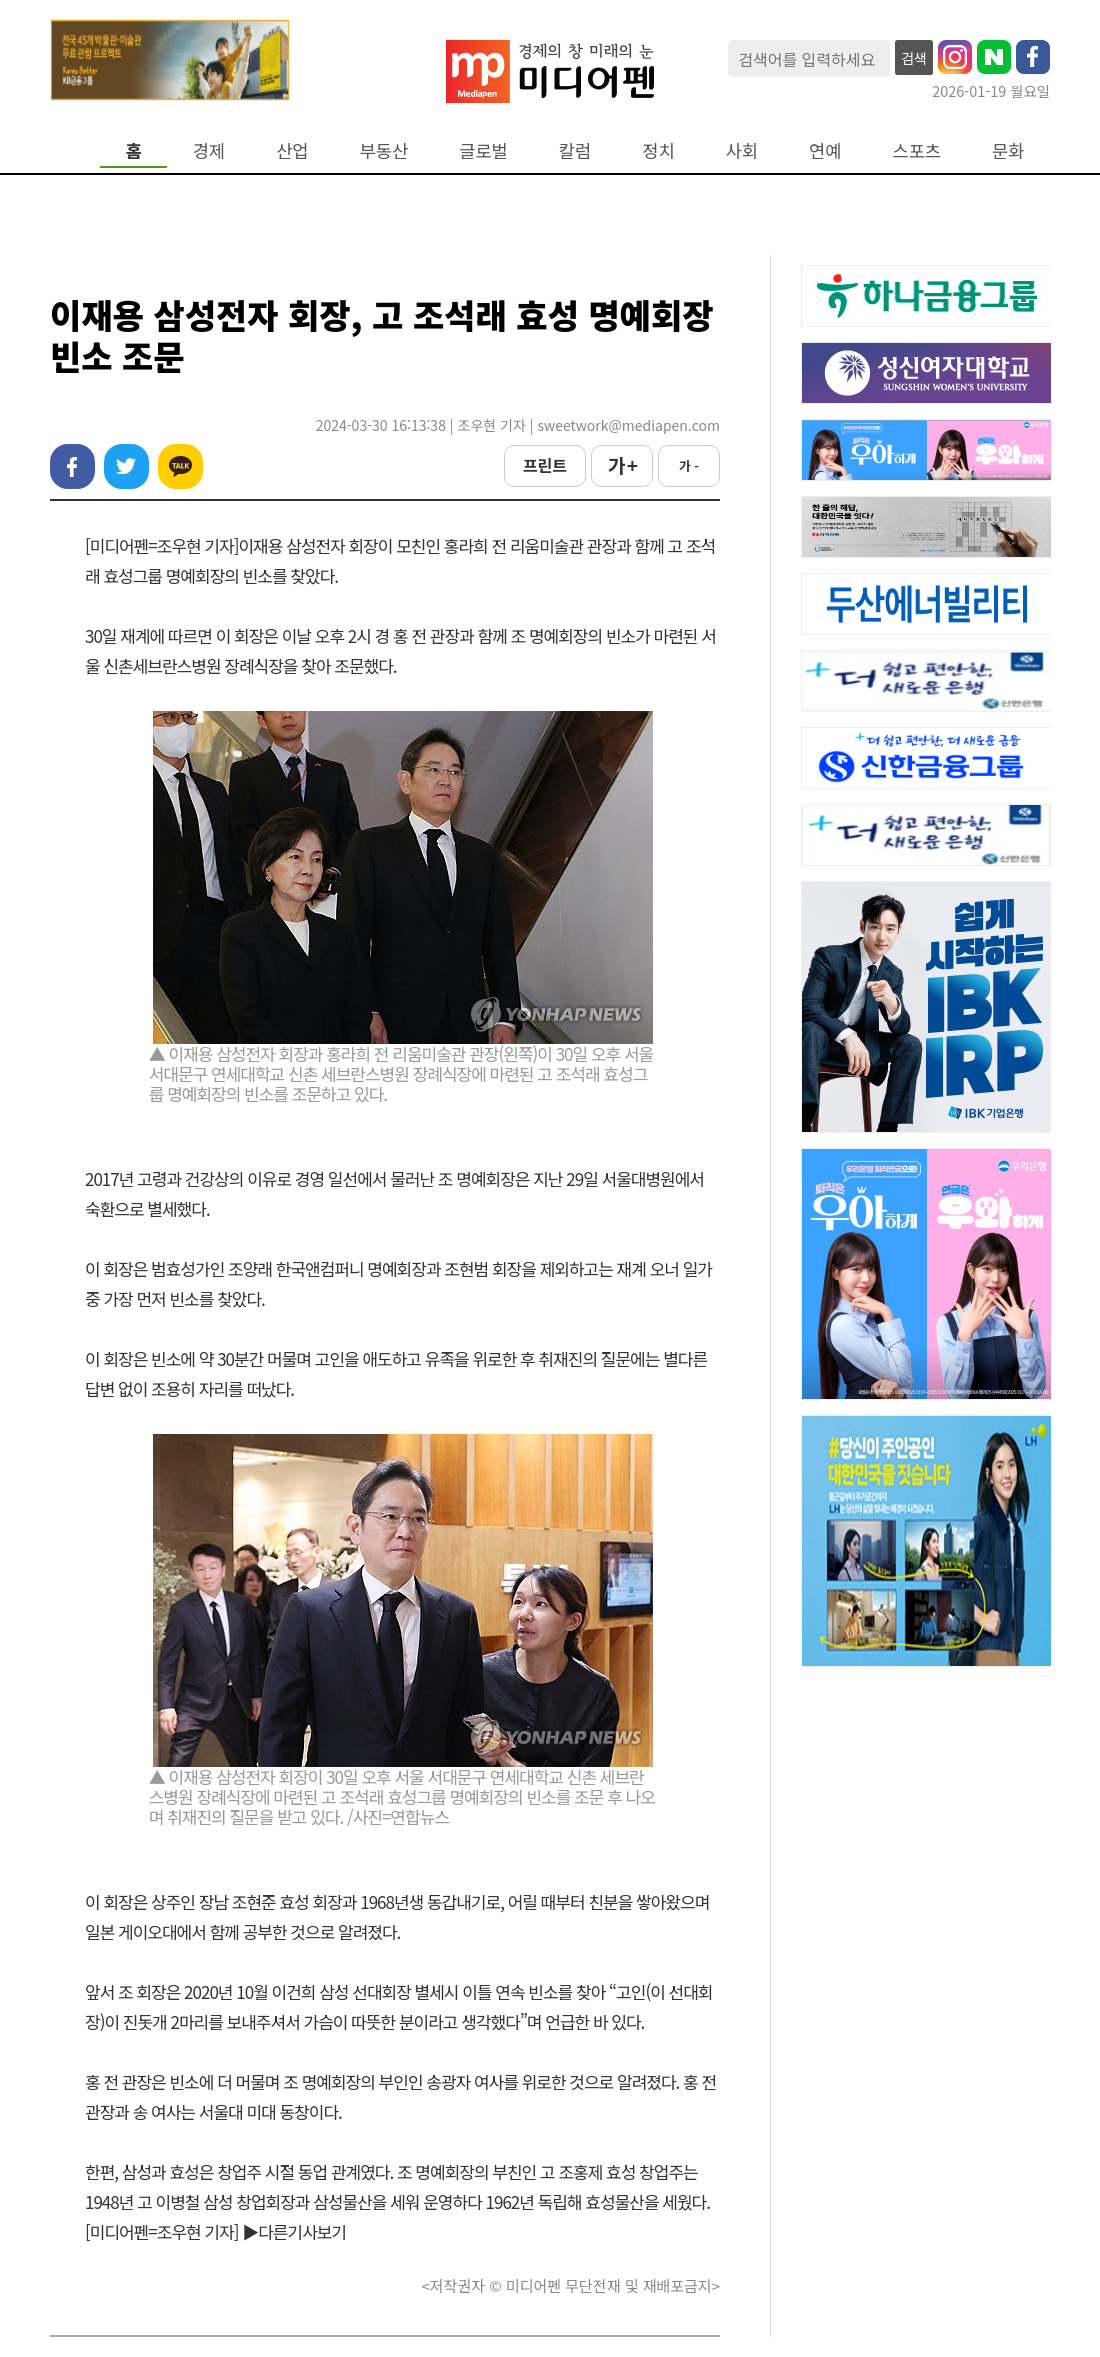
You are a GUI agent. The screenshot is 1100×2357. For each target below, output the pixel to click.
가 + (622, 465)
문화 (1008, 150)
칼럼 (575, 150)
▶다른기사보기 (294, 2231)
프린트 (545, 465)
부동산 (384, 150)
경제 (209, 150)
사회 (742, 150)
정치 (658, 150)
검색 (914, 58)
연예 (825, 150)
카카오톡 (180, 466)
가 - (689, 465)
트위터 (126, 466)
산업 (292, 150)
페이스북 (72, 466)
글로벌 (483, 150)
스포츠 (917, 150)
